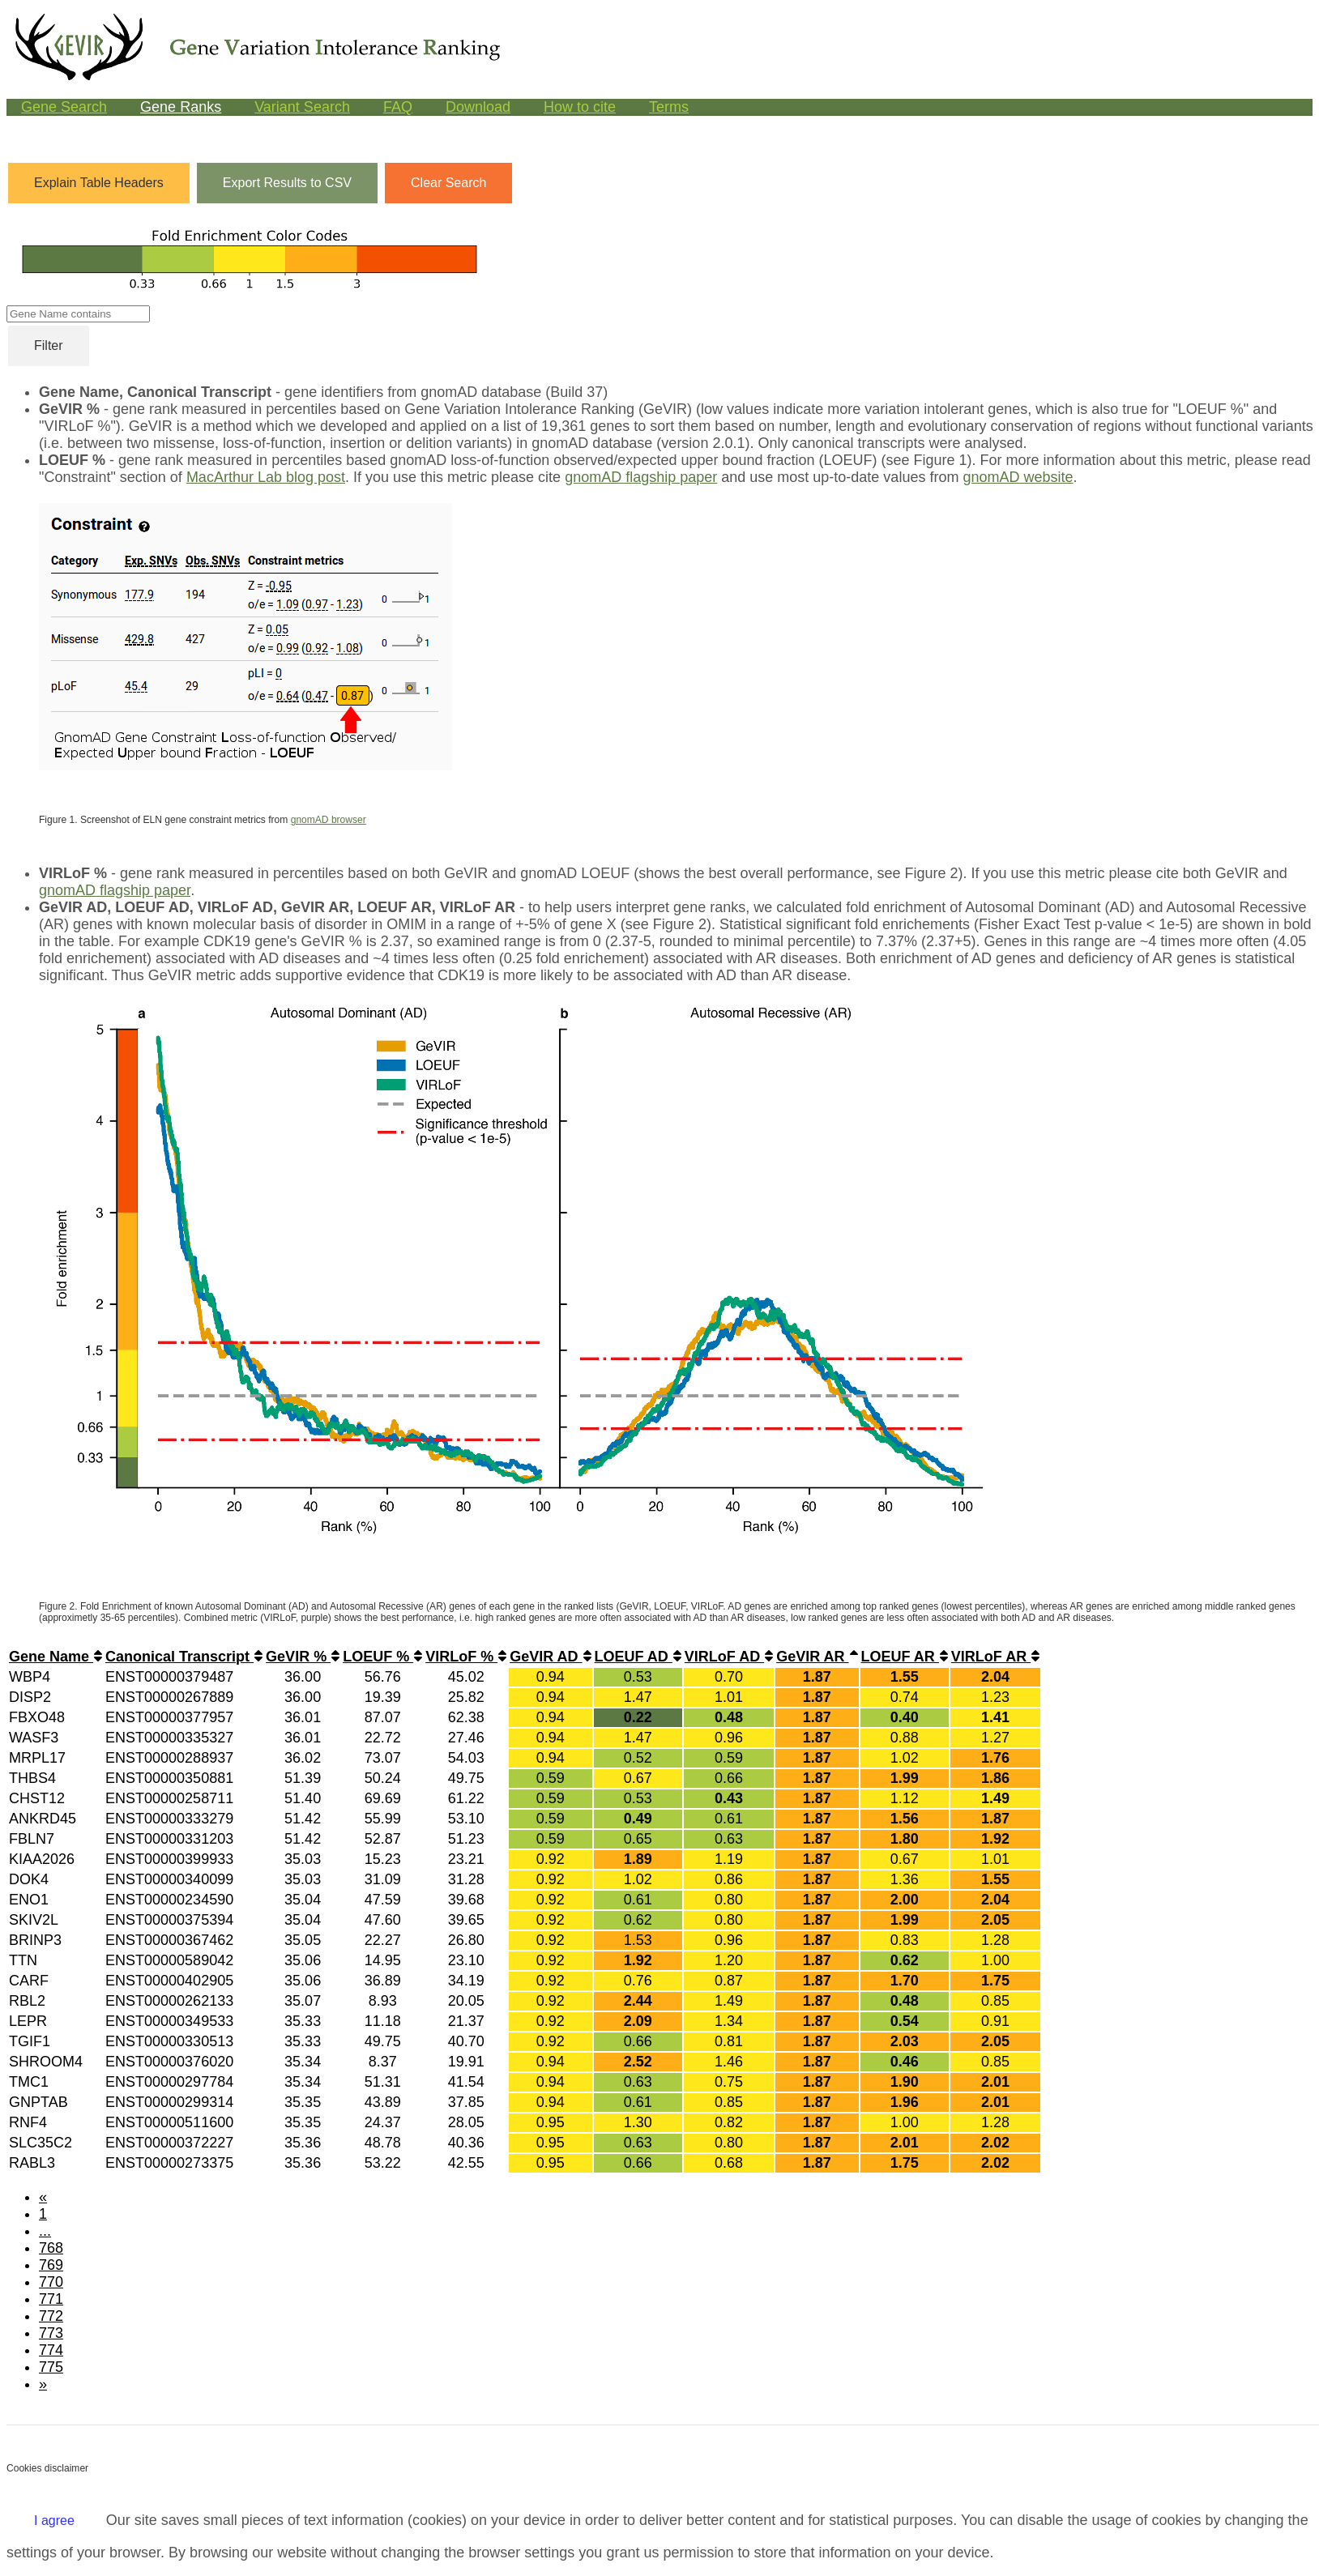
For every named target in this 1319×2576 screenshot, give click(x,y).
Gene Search (64, 107)
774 (51, 2350)
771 (51, 2299)
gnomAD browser (328, 819)
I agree (54, 2520)
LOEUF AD (638, 1656)
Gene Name (55, 1656)
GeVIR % (302, 1656)
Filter (48, 345)
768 (51, 2248)
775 (51, 2367)
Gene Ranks (180, 107)
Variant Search (302, 107)
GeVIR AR (816, 1656)
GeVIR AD (550, 1656)
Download (478, 107)
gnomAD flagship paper (641, 477)
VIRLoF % (465, 1656)
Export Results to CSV (287, 183)
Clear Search (448, 183)
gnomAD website (1018, 477)
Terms (669, 107)
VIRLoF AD (729, 1656)
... (45, 2231)
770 (51, 2282)
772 (51, 2316)
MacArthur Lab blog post (265, 477)
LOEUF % (382, 1656)
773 (51, 2333)
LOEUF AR (904, 1656)
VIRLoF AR (995, 1656)
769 (51, 2265)
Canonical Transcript (184, 1656)
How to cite (580, 107)
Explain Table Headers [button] (99, 183)
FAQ (397, 107)
